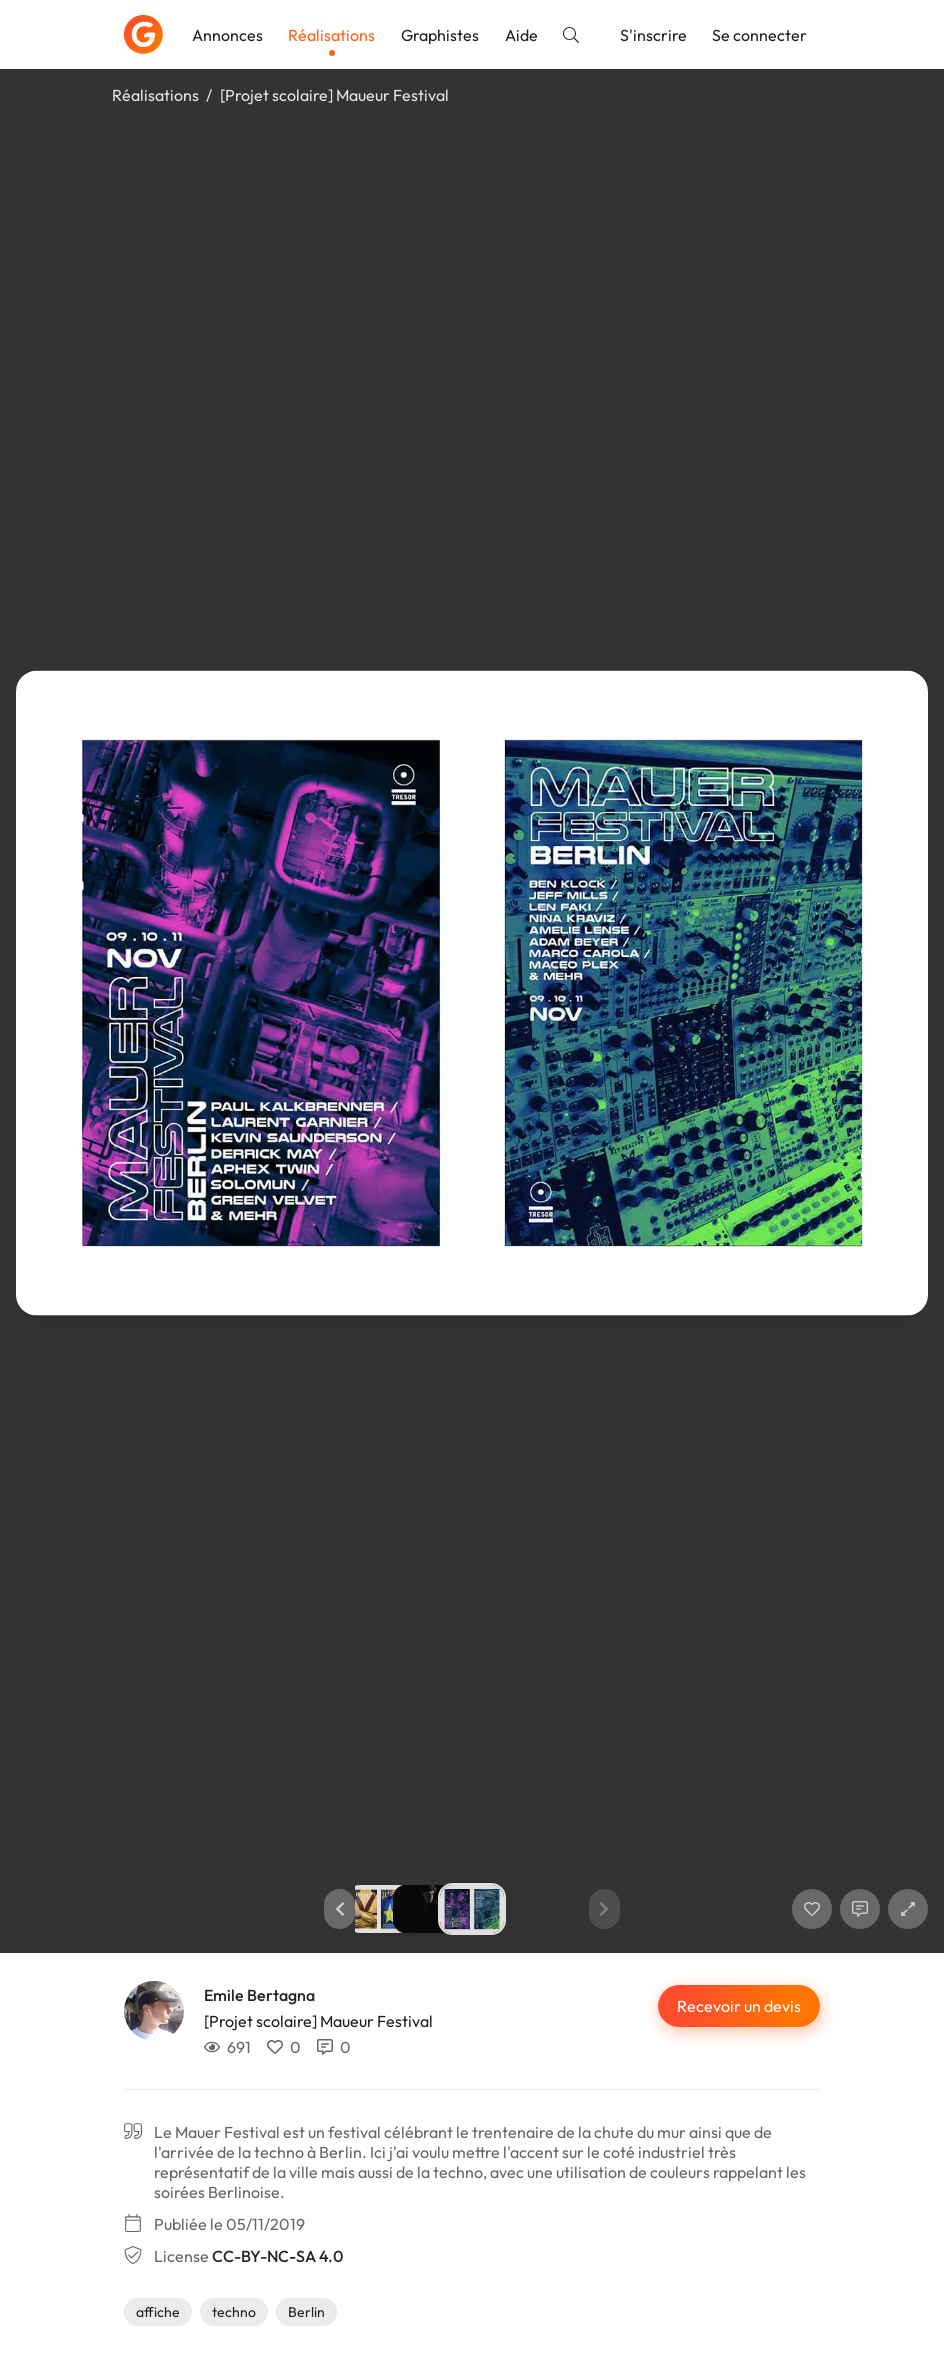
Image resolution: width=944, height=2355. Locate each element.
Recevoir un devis (739, 2006)
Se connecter (759, 35)
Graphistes (440, 35)
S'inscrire (653, 35)
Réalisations (331, 35)
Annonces (227, 35)
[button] (339, 1909)
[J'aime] (812, 1909)
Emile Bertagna (259, 1995)
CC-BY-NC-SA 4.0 (277, 2256)
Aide (521, 35)
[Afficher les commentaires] (860, 1909)
